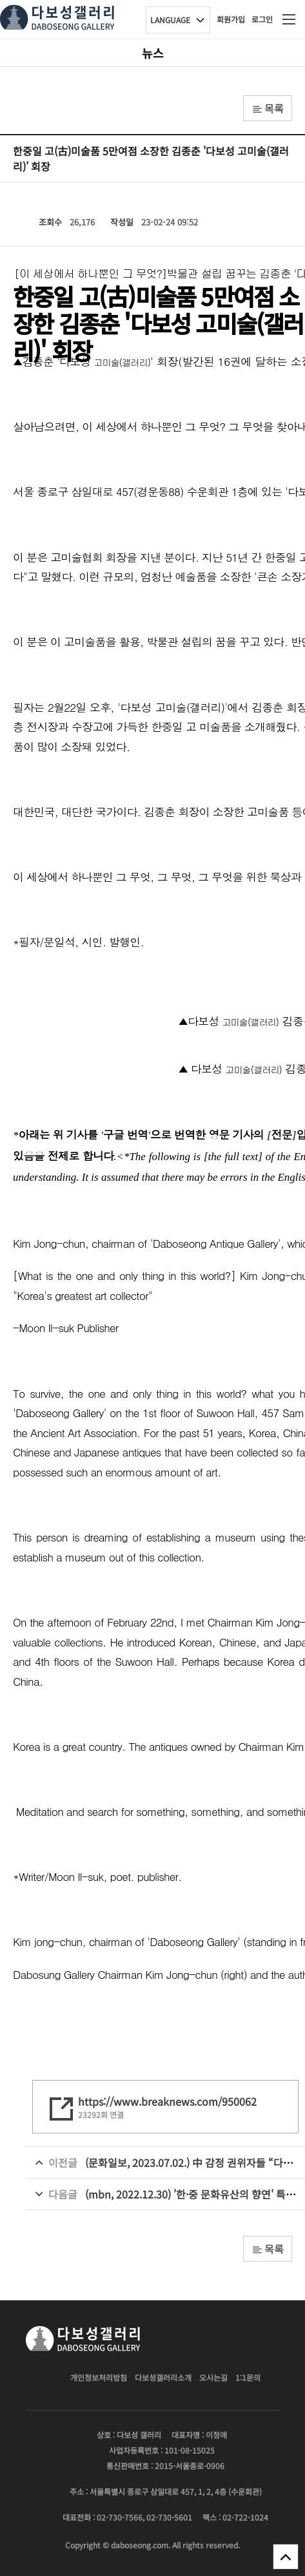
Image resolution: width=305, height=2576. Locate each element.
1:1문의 (248, 2377)
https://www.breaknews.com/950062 (167, 2101)
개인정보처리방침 (98, 2377)
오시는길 (213, 2377)
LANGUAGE (170, 19)
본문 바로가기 (0, 0)
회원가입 (231, 19)
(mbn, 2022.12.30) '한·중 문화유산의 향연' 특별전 (195, 2194)
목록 (267, 108)
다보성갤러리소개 (163, 2377)
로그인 (262, 19)
